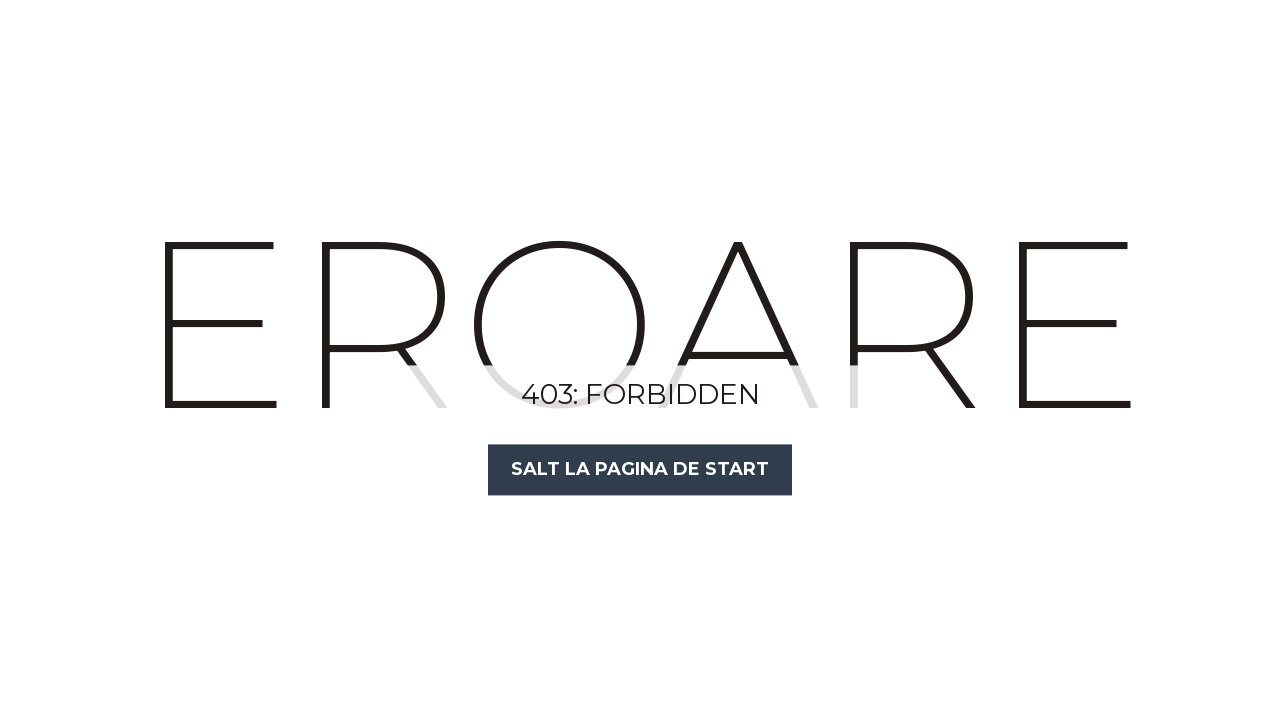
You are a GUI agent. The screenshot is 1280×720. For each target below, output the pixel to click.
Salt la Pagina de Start (640, 469)
